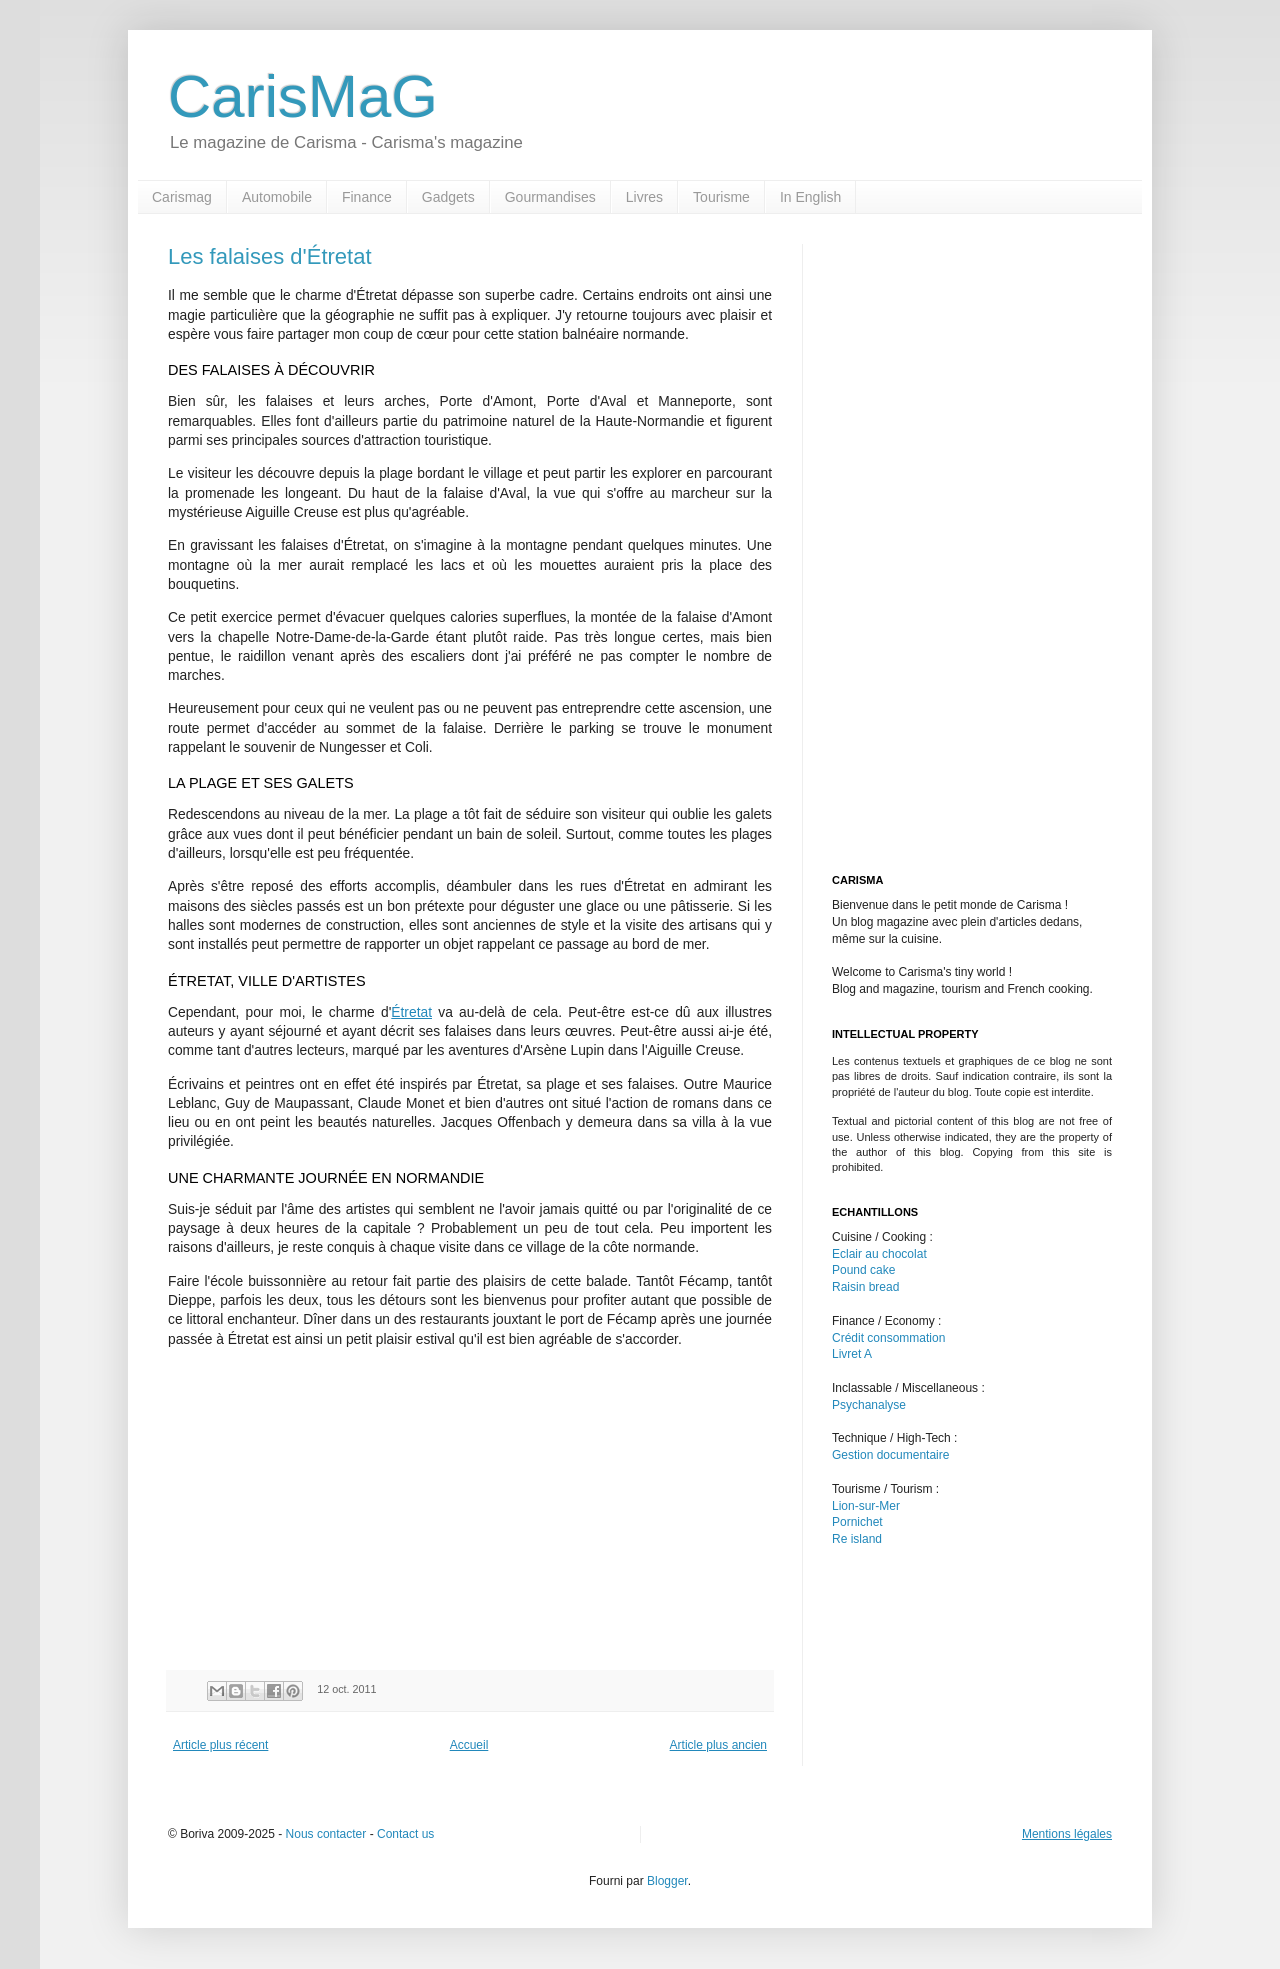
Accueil (469, 1745)
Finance (367, 197)
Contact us (405, 1834)
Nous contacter (326, 1834)
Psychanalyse (869, 1405)
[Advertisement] (336, 1505)
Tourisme (721, 197)
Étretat (411, 1012)
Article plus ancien (718, 1745)
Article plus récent (220, 1745)
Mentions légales (1067, 1834)
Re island (857, 1539)
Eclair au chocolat (879, 1254)
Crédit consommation (888, 1338)
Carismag (182, 197)
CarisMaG (303, 96)
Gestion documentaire (890, 1455)
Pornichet (857, 1522)
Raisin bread (865, 1287)
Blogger (667, 1881)
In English (810, 197)
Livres (644, 197)
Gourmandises (550, 197)
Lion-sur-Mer (866, 1506)
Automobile (277, 197)
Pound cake (863, 1270)
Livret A (852, 1354)
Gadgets (448, 197)
